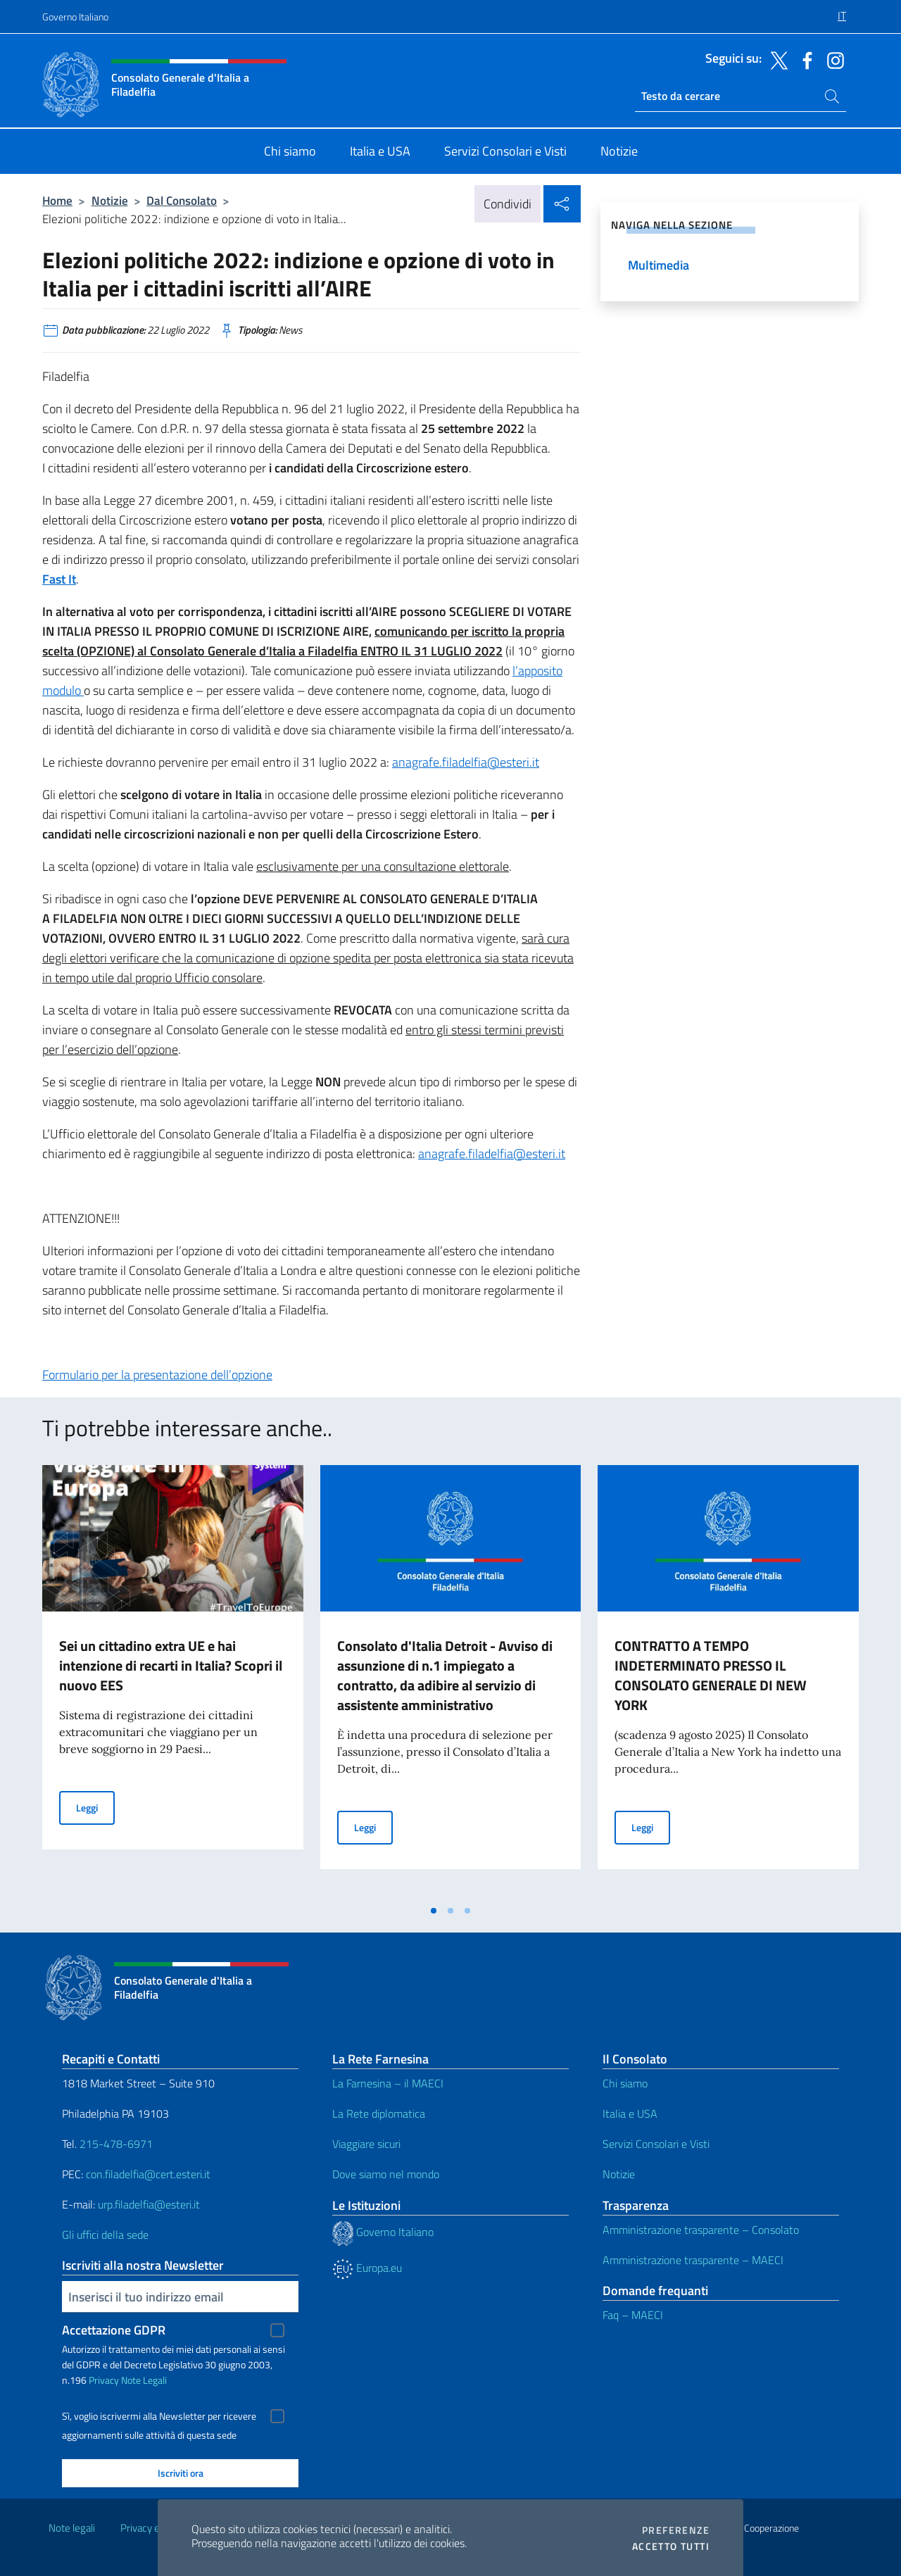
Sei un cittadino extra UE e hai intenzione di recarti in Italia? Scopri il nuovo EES (170, 1665)
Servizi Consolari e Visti (656, 2143)
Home (57, 200)
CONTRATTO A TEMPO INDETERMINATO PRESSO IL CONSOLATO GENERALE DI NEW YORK (711, 1675)
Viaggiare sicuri (366, 2143)
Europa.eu (367, 2267)
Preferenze (676, 2530)
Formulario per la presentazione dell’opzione (157, 1374)
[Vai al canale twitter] (776, 59)
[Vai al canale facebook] (804, 59)
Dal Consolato (181, 200)
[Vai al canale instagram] (832, 59)
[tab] (433, 1911)
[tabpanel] (172, 1681)
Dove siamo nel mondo (385, 2174)
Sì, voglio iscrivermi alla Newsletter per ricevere (159, 2416)
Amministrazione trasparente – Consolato (701, 2229)
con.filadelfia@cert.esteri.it (148, 2174)
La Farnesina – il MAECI (387, 2083)
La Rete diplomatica (378, 2113)
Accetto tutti (671, 2546)
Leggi (95, 1807)
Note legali (72, 2528)
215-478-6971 (116, 2143)
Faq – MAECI (633, 2314)
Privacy (104, 2380)
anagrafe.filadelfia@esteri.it (465, 762)
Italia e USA (630, 2113)
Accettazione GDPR (113, 2329)
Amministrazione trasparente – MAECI (693, 2259)
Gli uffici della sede (105, 2234)
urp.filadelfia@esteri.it (149, 2204)
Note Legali (144, 2380)
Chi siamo (625, 2083)
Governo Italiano (75, 16)
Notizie (110, 200)
